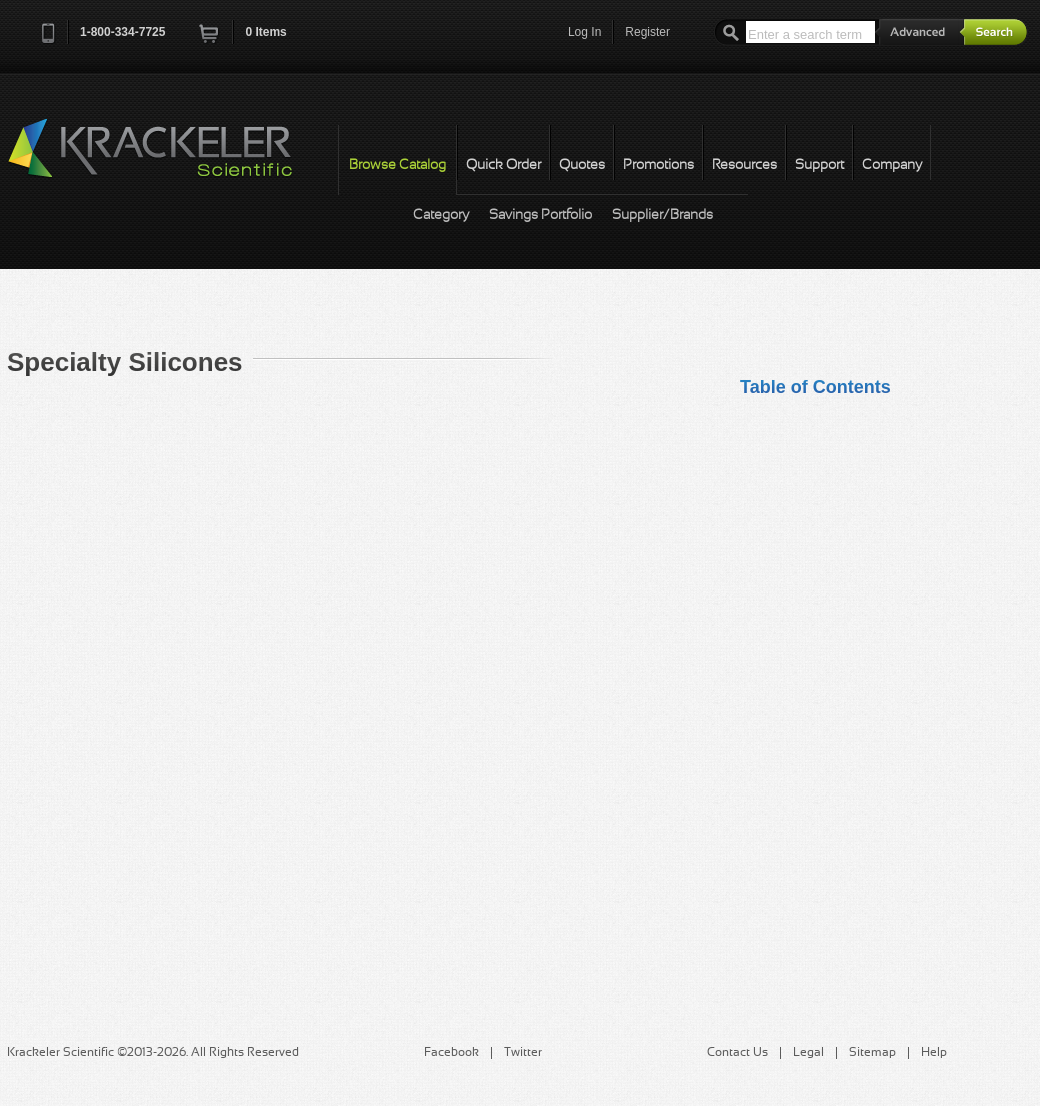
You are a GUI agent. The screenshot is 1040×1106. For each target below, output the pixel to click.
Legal (808, 1053)
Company (892, 165)
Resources (744, 165)
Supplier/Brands (662, 215)
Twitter (523, 1053)
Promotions (658, 165)
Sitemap (872, 1053)
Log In (584, 32)
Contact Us (737, 1053)
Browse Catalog (397, 165)
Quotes (582, 165)
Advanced (920, 31)
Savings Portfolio (540, 215)
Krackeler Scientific (170, 159)
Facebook (451, 1053)
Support (819, 165)
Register (647, 32)
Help (934, 1053)
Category (441, 215)
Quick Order (503, 165)
